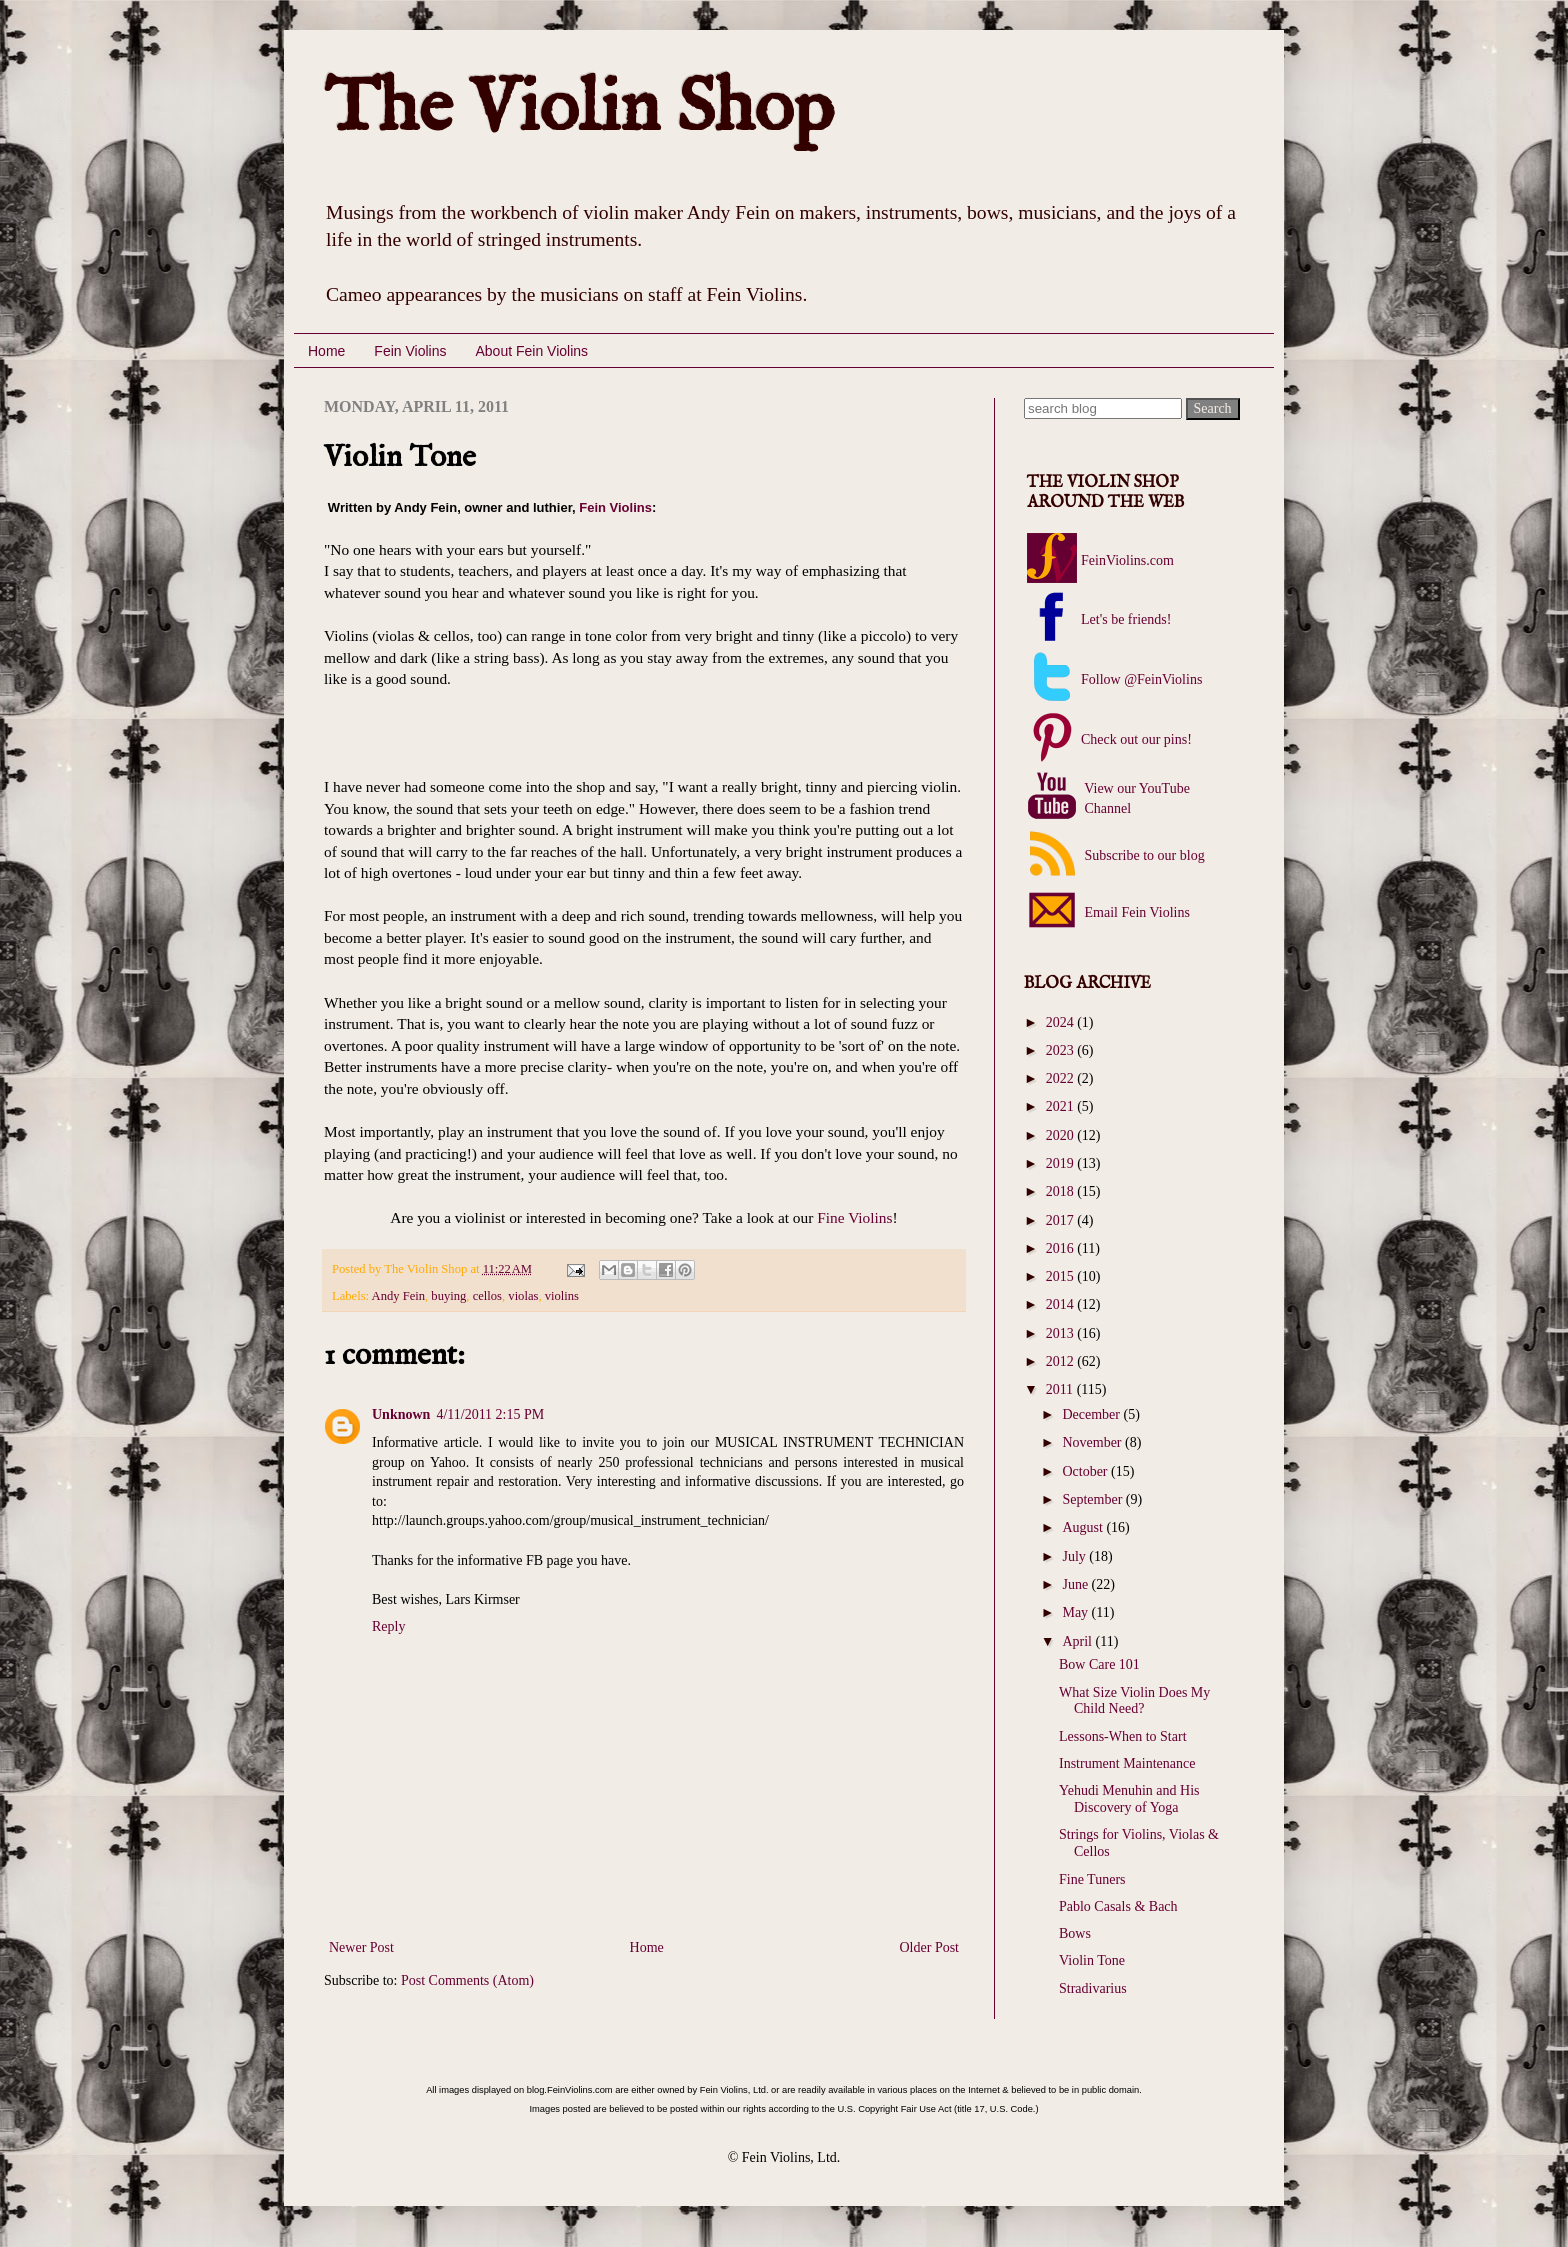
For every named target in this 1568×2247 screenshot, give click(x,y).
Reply (388, 1626)
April (1078, 1641)
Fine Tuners (1092, 1879)
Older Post (930, 1947)
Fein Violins (410, 351)
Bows (1075, 1933)
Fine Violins (852, 1217)
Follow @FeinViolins (1141, 679)
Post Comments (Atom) (467, 1980)
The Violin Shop (579, 109)
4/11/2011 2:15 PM (490, 1414)
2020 (1062, 1135)
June (1076, 1584)
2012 (1062, 1361)
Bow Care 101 (1099, 1664)
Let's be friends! (1126, 619)
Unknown (401, 1414)
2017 (1062, 1220)
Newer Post (361, 1947)
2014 (1062, 1304)
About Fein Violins (531, 351)
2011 (1061, 1389)
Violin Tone (1092, 1960)
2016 (1062, 1248)
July (1075, 1556)
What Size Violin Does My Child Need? (1134, 1701)
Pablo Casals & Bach (1118, 1906)
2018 (1062, 1191)
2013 (1062, 1333)
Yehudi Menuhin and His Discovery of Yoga (1129, 1799)
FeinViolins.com (1127, 560)
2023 (1062, 1050)
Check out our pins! (1136, 739)
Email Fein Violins (1135, 912)
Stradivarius (1093, 1988)
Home (326, 351)
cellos (487, 1296)
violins (562, 1296)
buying (448, 1296)
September (1093, 1499)
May (1076, 1612)
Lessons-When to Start (1123, 1736)
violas (523, 1296)
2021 (1062, 1106)
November (1093, 1442)
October (1086, 1471)
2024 (1062, 1022)
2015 (1062, 1276)
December (1092, 1414)
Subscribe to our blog (1143, 855)
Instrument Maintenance (1127, 1763)
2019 (1062, 1163)
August (1084, 1527)
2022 (1062, 1078)
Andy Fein (399, 1296)
